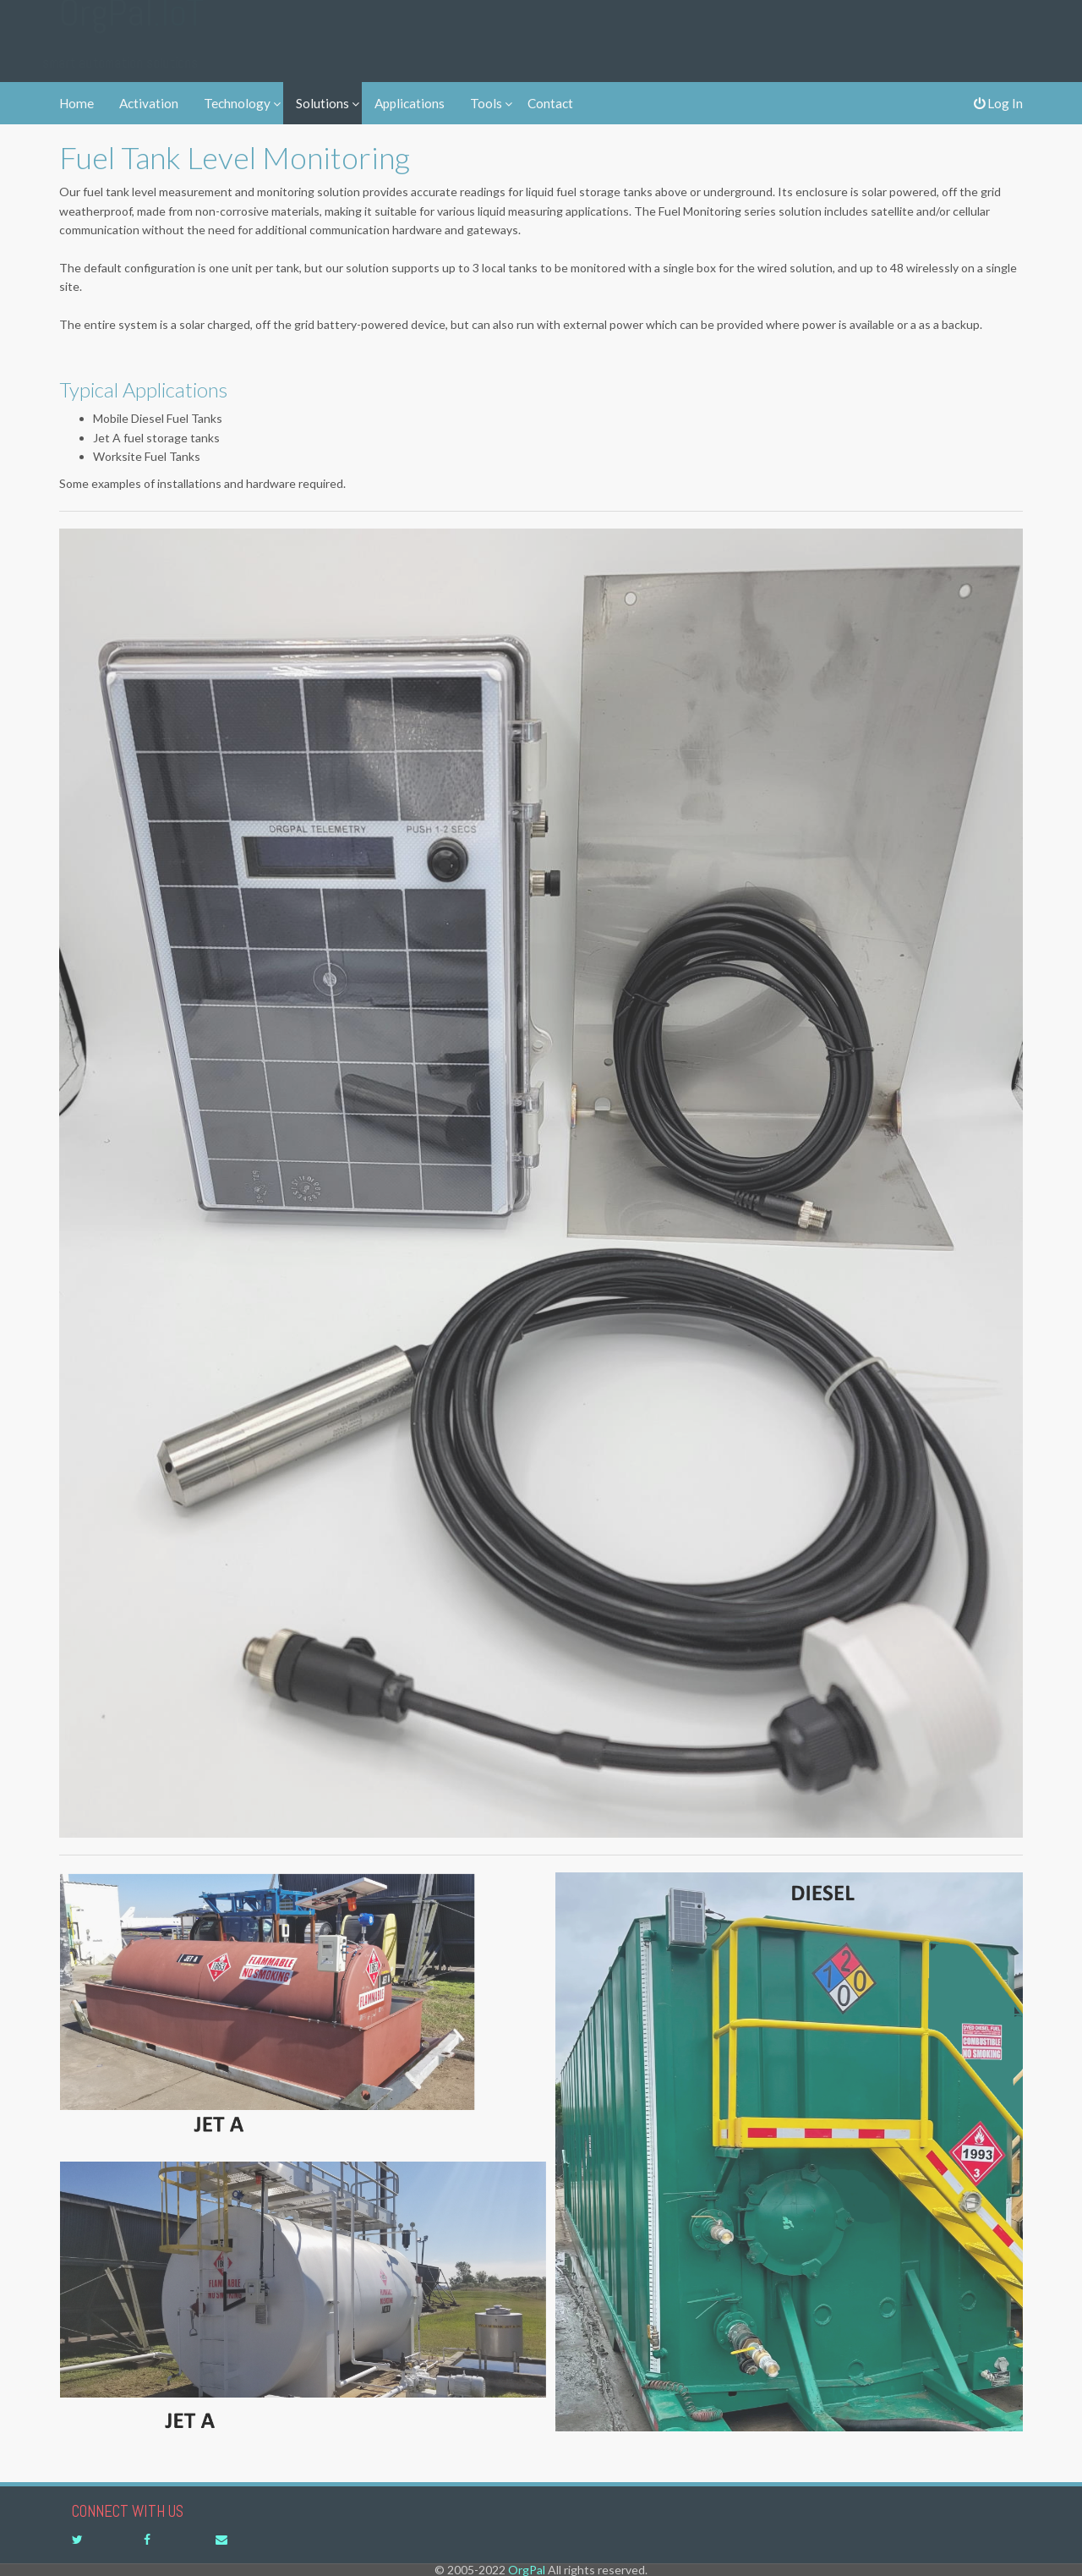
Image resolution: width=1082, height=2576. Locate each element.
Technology (237, 103)
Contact (550, 103)
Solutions (322, 103)
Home (76, 103)
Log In (998, 103)
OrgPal (131, 28)
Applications (409, 103)
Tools (486, 103)
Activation (148, 103)
